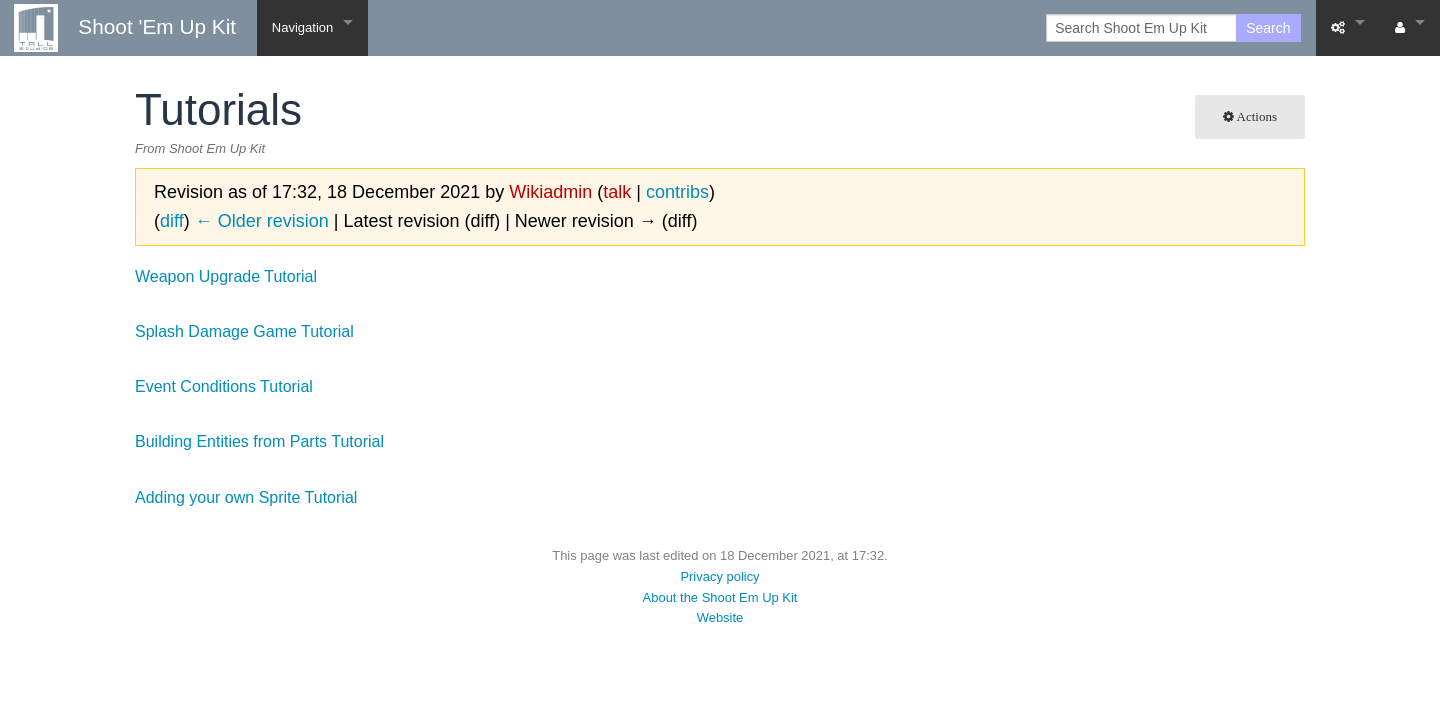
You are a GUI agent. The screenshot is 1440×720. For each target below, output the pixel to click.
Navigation (302, 27)
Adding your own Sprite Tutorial (246, 497)
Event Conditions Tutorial (224, 386)
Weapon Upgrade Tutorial (226, 276)
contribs (677, 192)
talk (617, 192)
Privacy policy (719, 576)
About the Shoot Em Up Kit (720, 597)
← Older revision (262, 221)
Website (720, 617)
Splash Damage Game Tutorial (244, 331)
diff (172, 221)
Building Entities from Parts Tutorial (259, 441)
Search (1268, 28)
